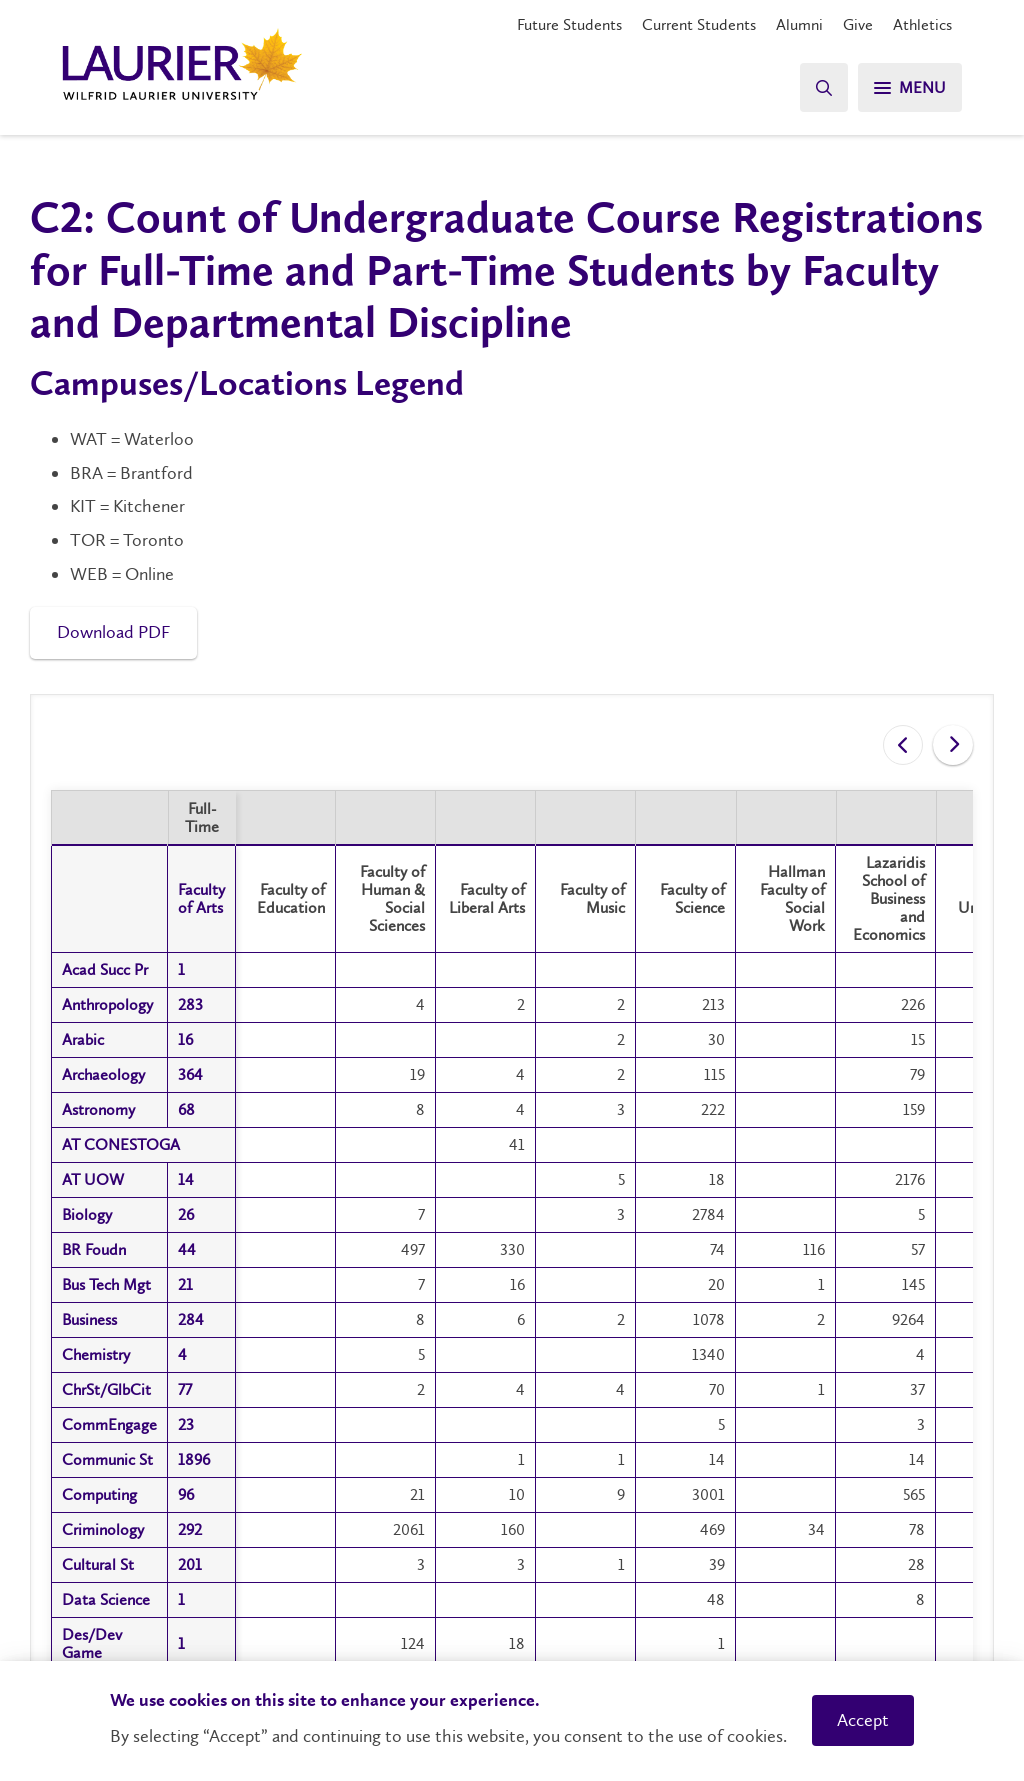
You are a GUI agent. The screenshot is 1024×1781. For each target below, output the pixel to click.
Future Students (569, 24)
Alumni (799, 24)
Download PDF (113, 632)
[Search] (824, 87)
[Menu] (910, 87)
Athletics (922, 24)
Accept (863, 1720)
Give (858, 24)
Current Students (699, 24)
